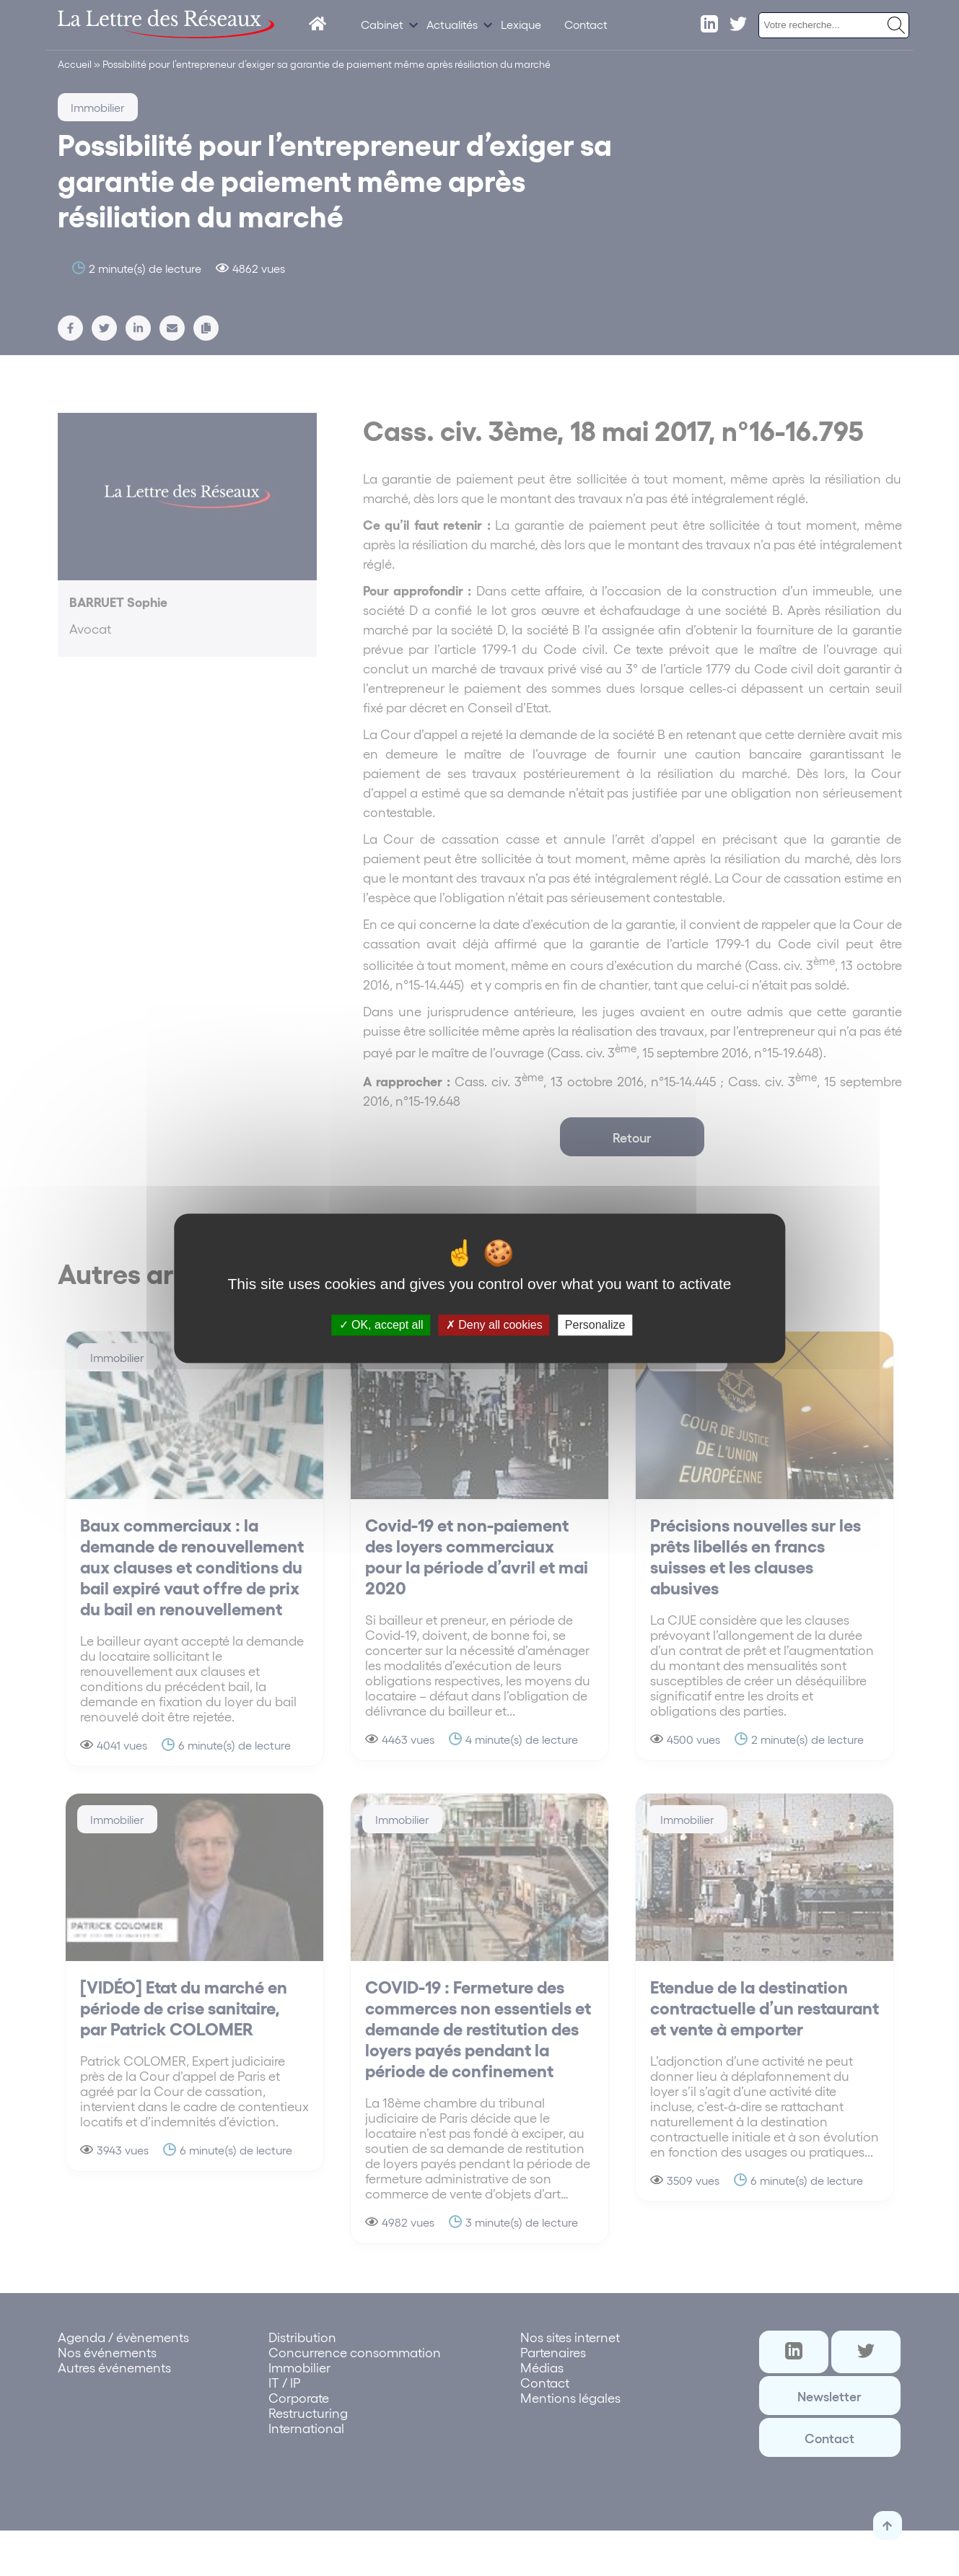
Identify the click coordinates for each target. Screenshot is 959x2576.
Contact (586, 24)
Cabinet (382, 24)
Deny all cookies (494, 1325)
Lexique (521, 24)
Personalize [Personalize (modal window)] (595, 1325)
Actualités (452, 24)
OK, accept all (381, 1325)
